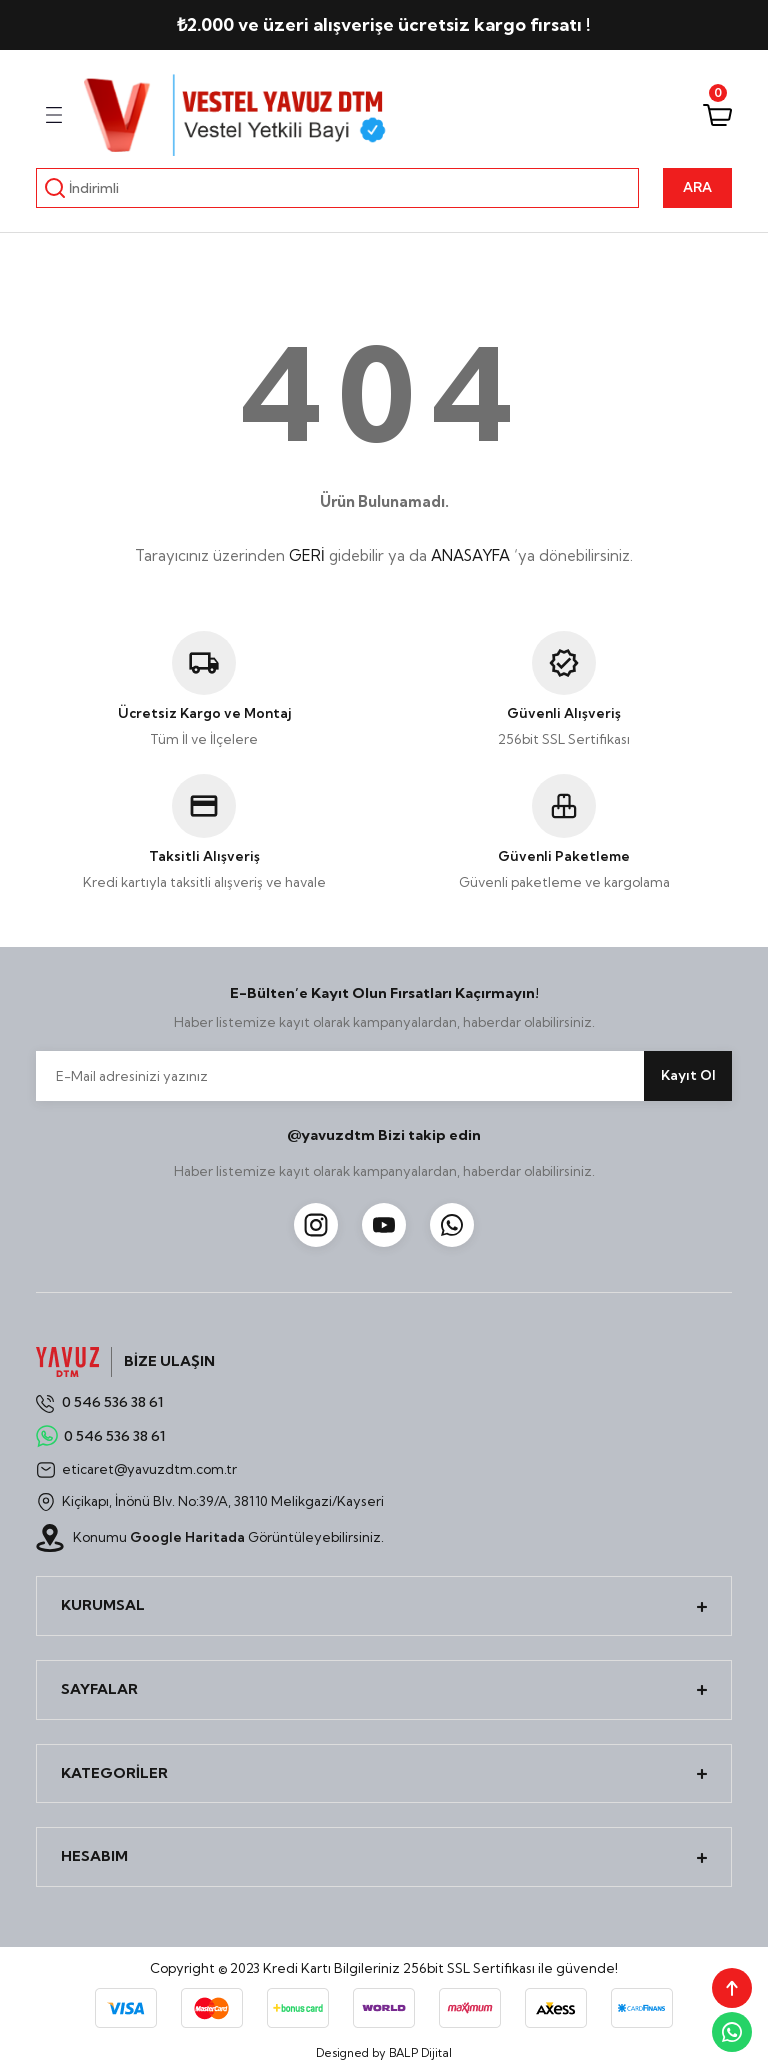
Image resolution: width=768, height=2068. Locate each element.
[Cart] (717, 115)
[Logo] (236, 115)
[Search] (337, 188)
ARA (697, 187)
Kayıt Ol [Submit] (688, 1075)
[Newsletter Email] (384, 1076)
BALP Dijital (420, 2053)
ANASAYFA (470, 555)
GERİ (307, 555)
